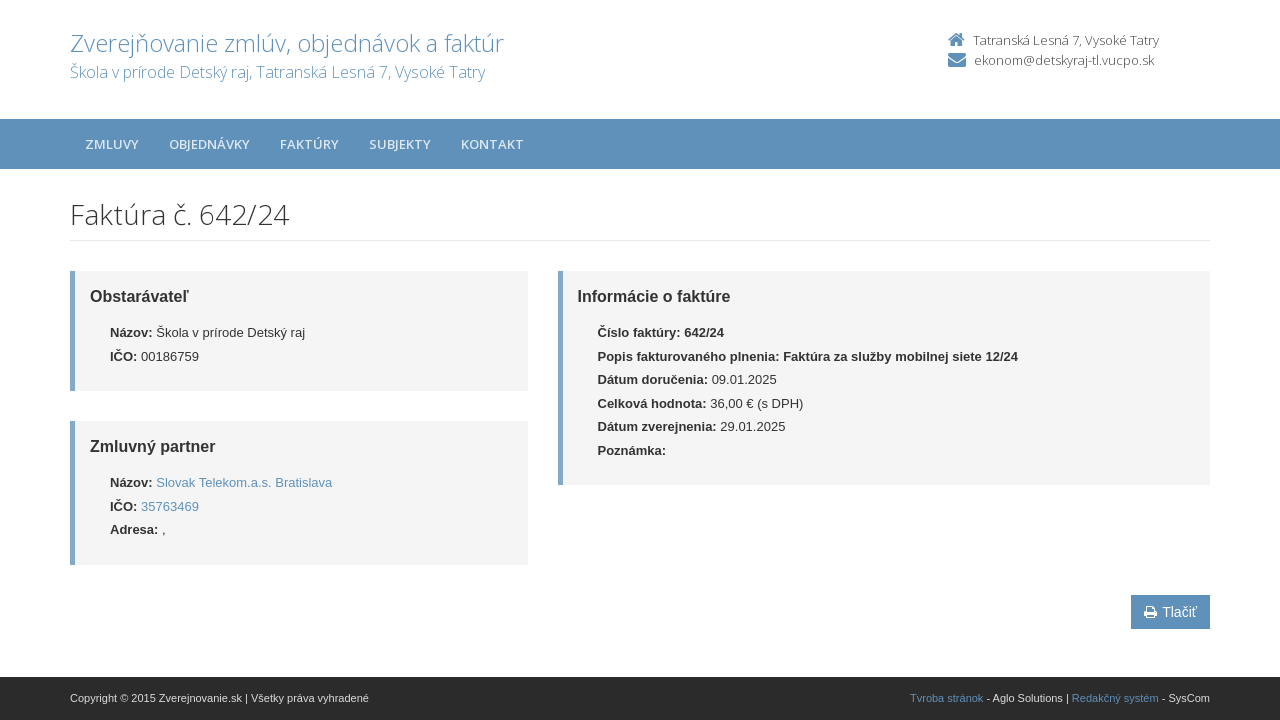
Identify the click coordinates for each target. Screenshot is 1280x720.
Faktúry (309, 144)
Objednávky (209, 144)
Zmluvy (112, 144)
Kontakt (492, 144)
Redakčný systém (1115, 698)
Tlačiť (1170, 612)
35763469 (170, 506)
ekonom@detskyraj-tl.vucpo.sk (1064, 60)
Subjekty (400, 144)
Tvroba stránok (946, 698)
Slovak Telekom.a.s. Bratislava (244, 482)
